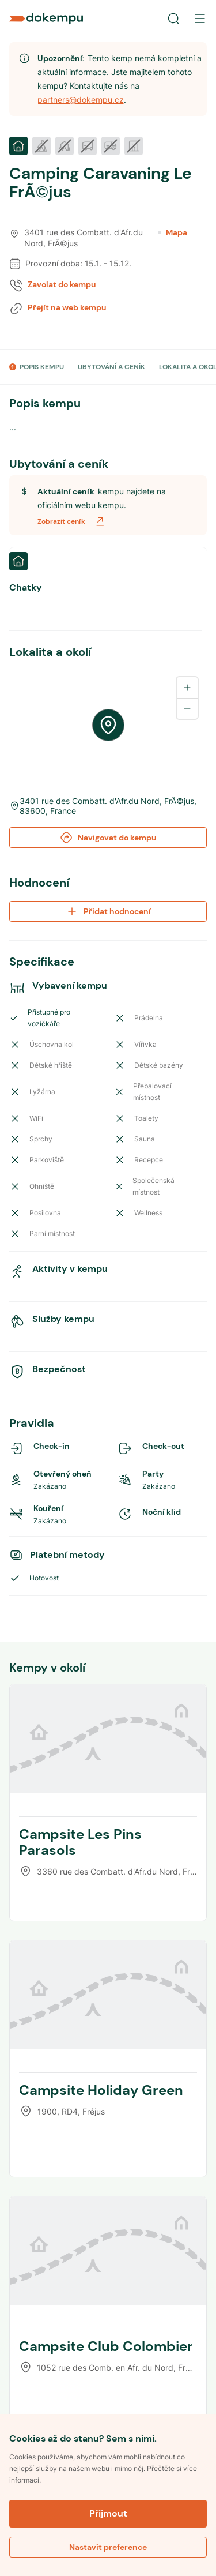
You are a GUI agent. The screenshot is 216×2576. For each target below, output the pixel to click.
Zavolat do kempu (62, 284)
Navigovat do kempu (108, 837)
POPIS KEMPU (42, 366)
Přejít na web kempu (67, 307)
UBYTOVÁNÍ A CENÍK (111, 366)
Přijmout (108, 2513)
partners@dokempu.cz (80, 99)
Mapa (172, 232)
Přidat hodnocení (108, 911)
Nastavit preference (108, 2547)
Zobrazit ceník (72, 521)
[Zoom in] (187, 687)
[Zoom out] (187, 708)
